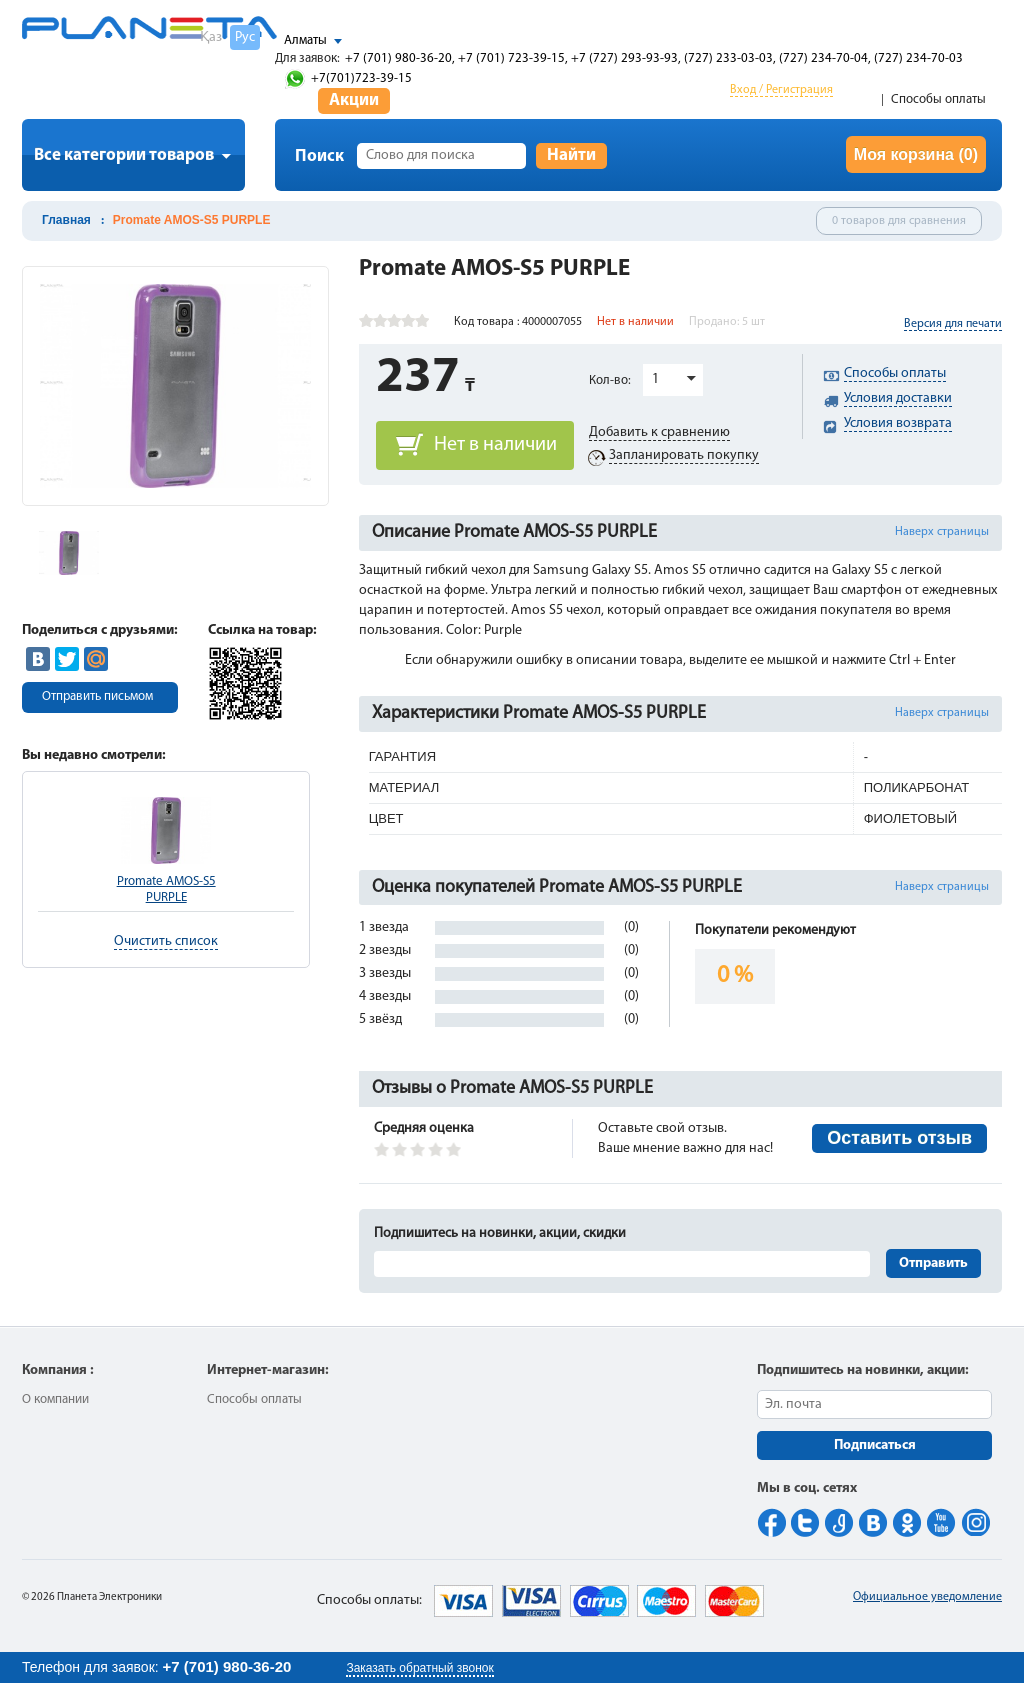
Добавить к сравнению (659, 432)
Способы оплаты (938, 99)
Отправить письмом (97, 696)
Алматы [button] (305, 40)
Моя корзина (916, 154)
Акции (354, 100)
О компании (55, 1399)
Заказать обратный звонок (419, 1668)
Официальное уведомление (927, 1597)
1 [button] (655, 379)
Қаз (211, 37)
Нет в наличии (495, 445)
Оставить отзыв (899, 1138)
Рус (245, 37)
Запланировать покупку (684, 455)
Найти (571, 155)
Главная (66, 220)
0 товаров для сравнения (899, 221)
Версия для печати (953, 324)
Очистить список (166, 941)
